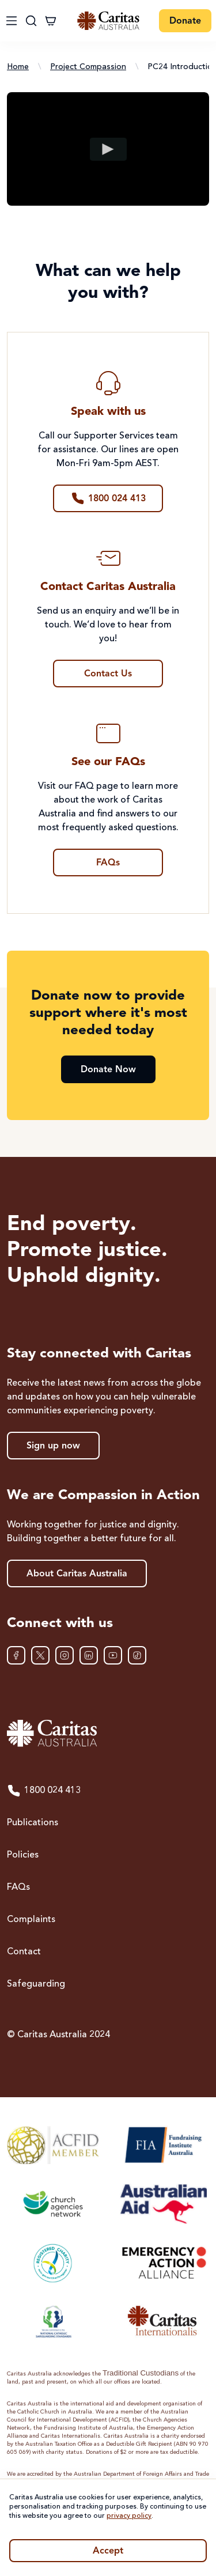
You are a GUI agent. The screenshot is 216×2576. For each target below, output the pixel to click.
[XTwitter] (40, 1655)
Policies (23, 1855)
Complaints (31, 1919)
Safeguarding (36, 1984)
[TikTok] (137, 1655)
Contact (24, 1952)
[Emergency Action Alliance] (163, 2262)
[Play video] (108, 149)
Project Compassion (88, 67)
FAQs (18, 1887)
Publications (32, 1823)
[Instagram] (64, 1655)
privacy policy (129, 2516)
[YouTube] (113, 1655)
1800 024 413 (44, 1791)
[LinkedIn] (88, 1655)
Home (18, 67)
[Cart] (50, 21)
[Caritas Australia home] (108, 1733)
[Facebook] (16, 1655)
